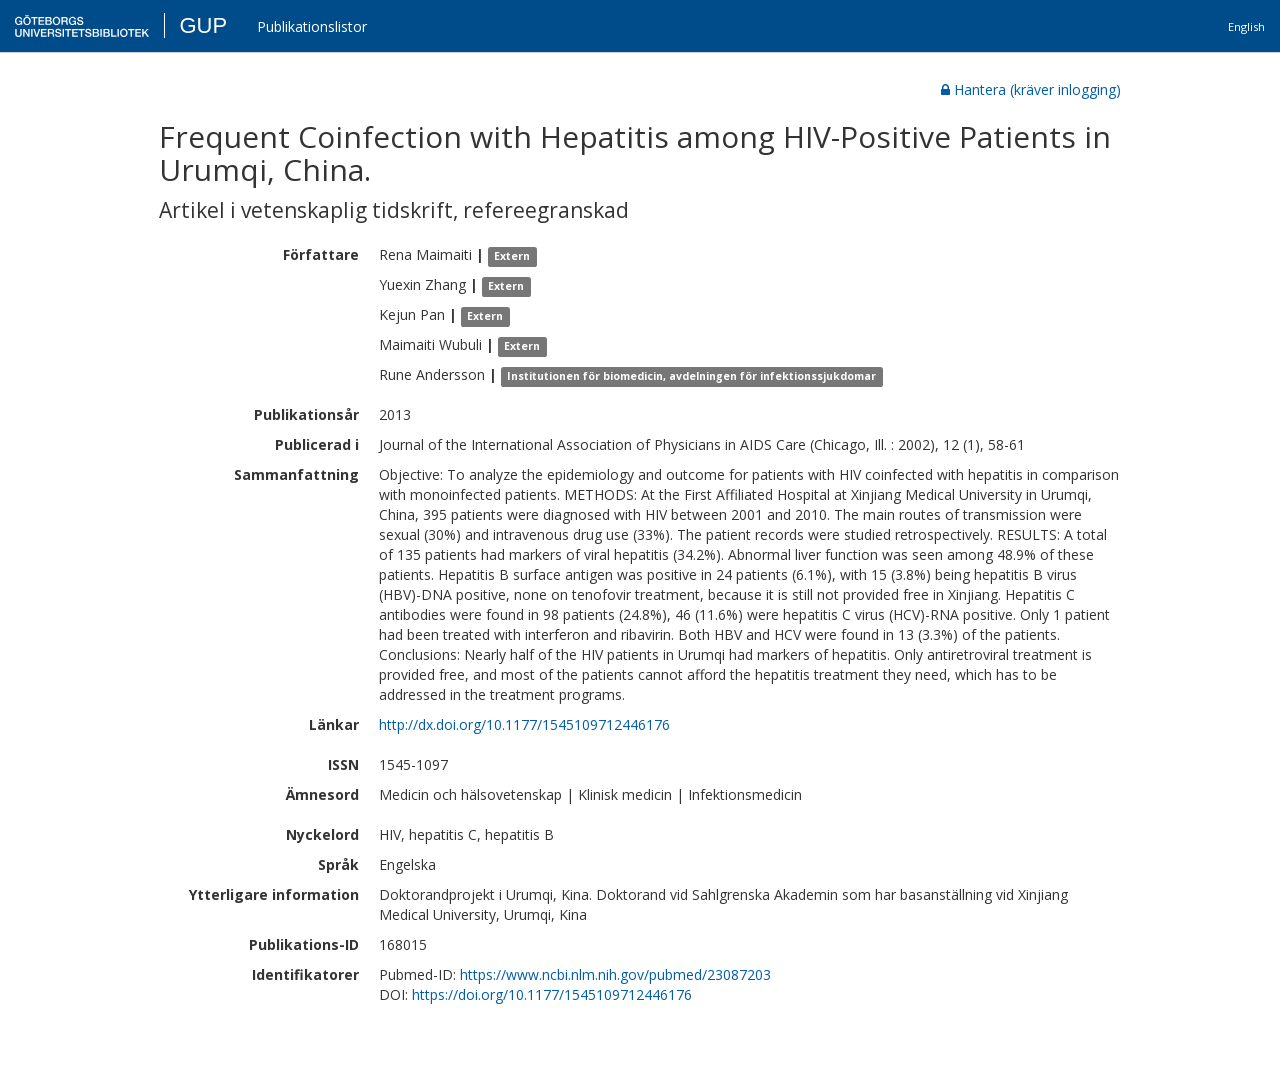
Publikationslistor (312, 26)
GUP (203, 25)
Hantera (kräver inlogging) (1031, 89)
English (1246, 26)
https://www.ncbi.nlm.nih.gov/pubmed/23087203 (615, 974)
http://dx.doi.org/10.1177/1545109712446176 (524, 724)
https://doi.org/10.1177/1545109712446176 (552, 994)
